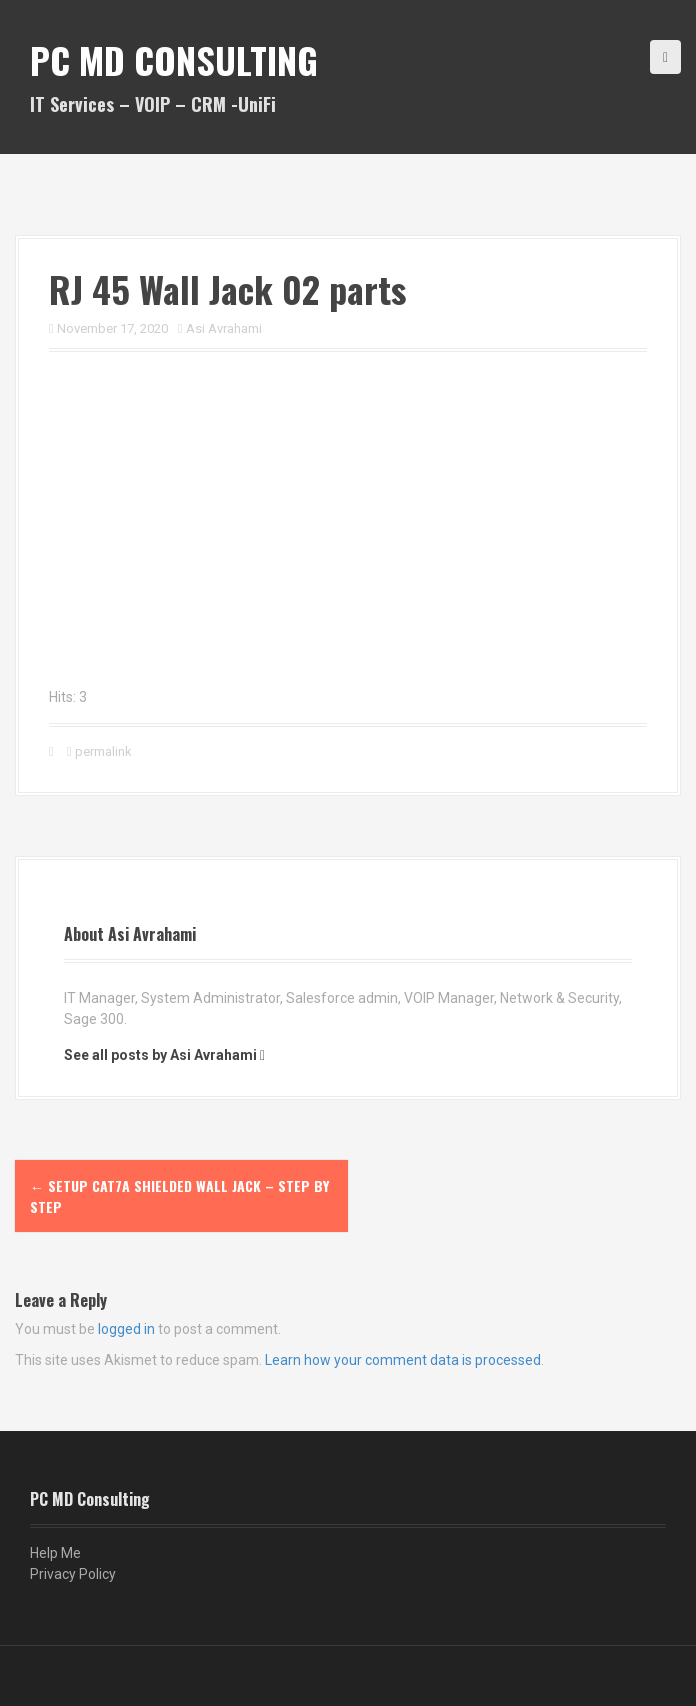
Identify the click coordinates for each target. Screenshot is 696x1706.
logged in (126, 1329)
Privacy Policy (73, 1574)
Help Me (55, 1553)
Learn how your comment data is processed (403, 1360)
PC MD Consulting (174, 59)
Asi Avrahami (224, 328)
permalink (102, 751)
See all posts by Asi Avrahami (160, 1055)
